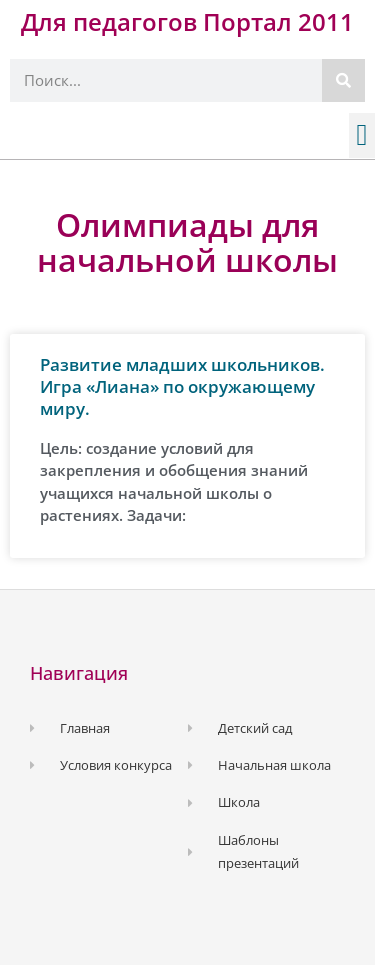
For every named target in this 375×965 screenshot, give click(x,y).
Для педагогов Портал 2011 (187, 21)
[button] (362, 135)
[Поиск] (343, 80)
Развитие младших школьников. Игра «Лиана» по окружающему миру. (182, 386)
